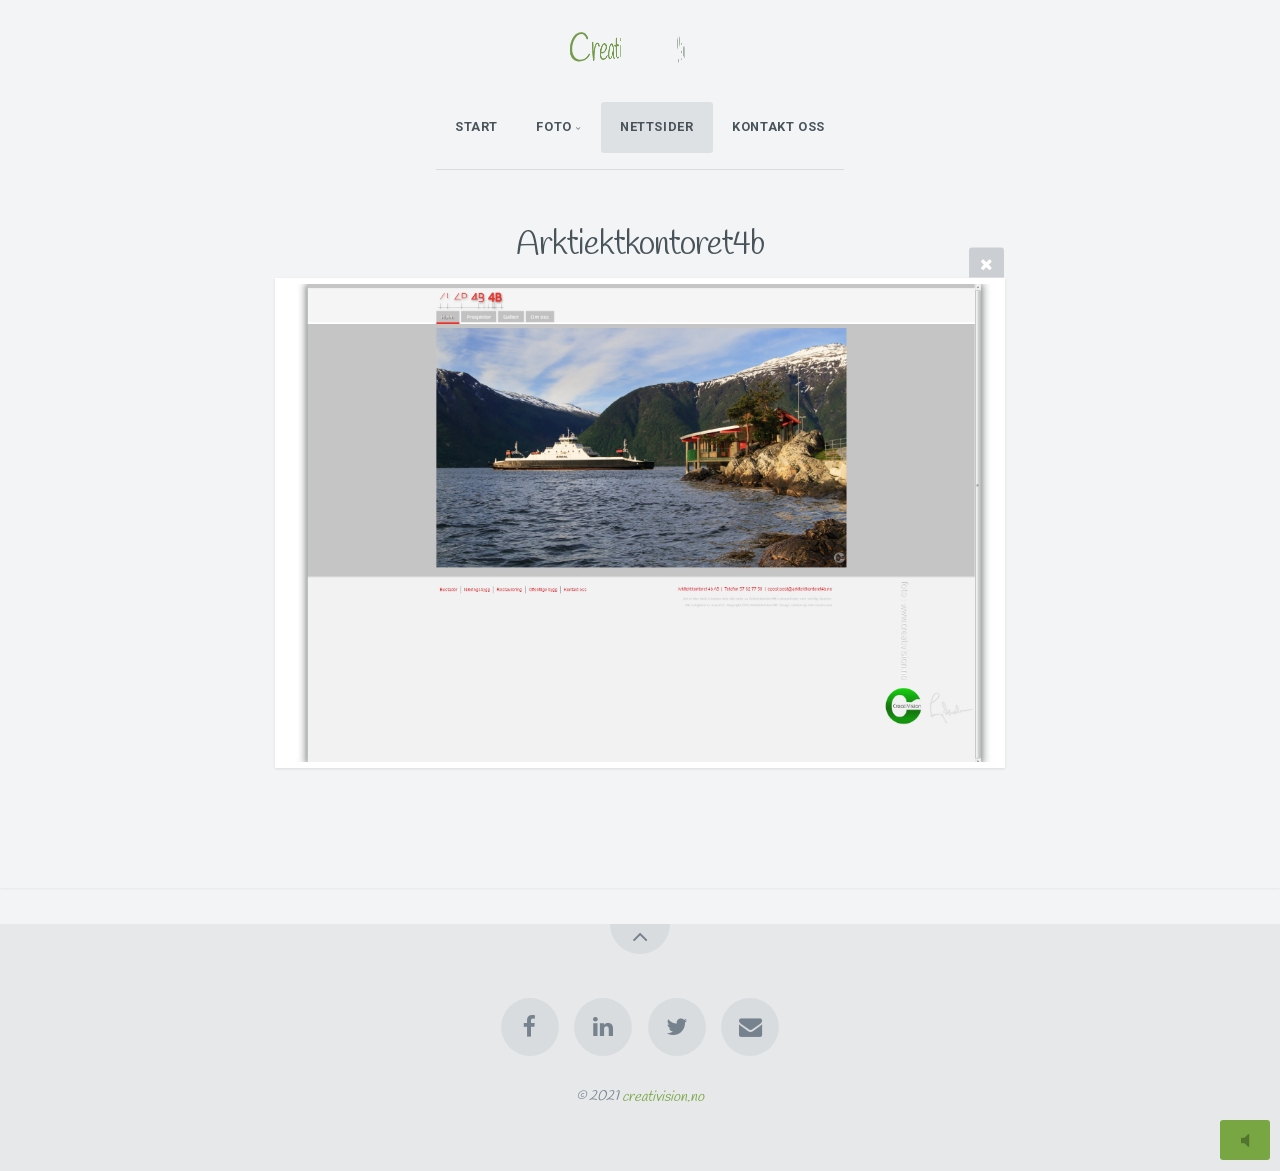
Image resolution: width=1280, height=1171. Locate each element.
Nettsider (657, 126)
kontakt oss (778, 126)
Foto (554, 126)
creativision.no (663, 1096)
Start (476, 126)
